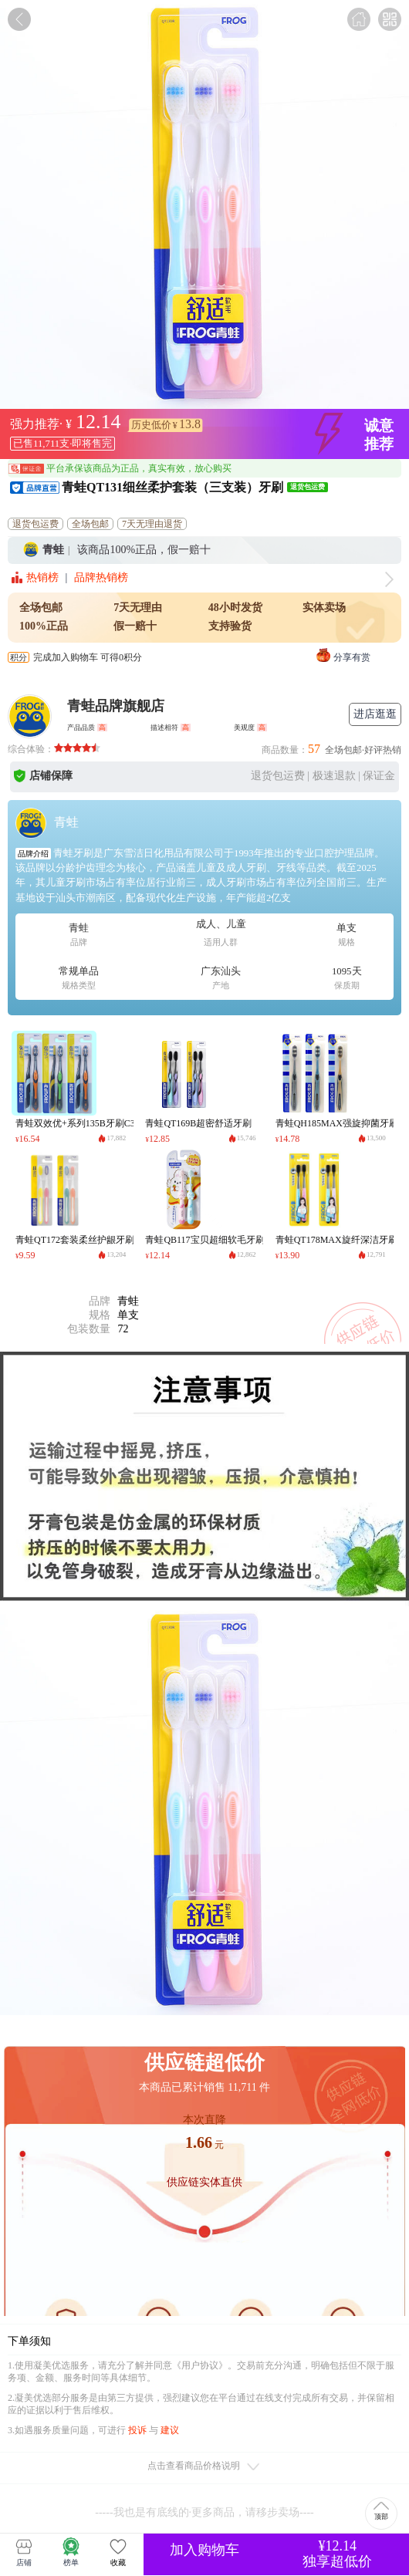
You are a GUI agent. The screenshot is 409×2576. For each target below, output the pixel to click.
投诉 (137, 2430)
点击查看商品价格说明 (204, 2467)
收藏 (118, 2552)
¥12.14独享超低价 (337, 2553)
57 (314, 748)
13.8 (190, 423)
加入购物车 (204, 2549)
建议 (170, 2430)
